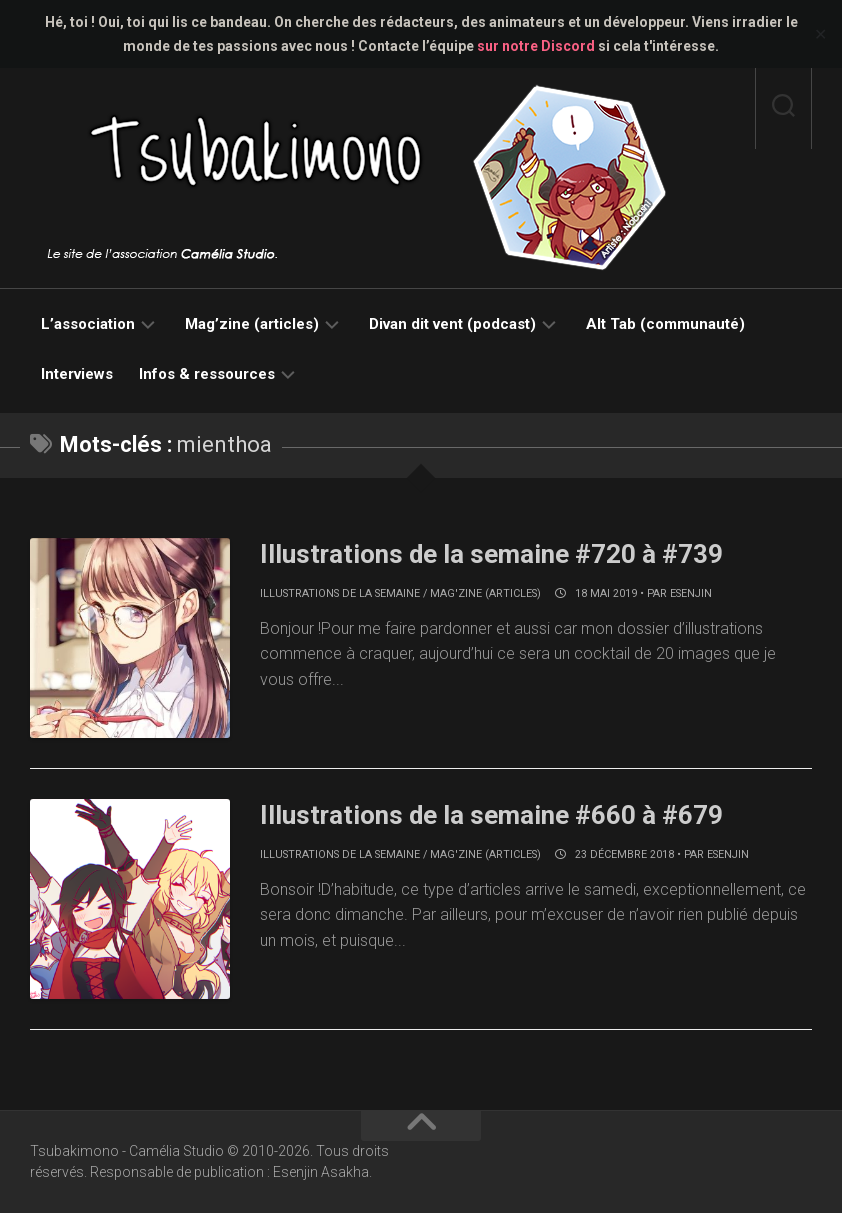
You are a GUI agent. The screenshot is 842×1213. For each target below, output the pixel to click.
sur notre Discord (536, 46)
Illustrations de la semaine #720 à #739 (492, 554)
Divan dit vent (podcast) (452, 324)
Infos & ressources (207, 374)
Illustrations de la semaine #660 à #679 (492, 815)
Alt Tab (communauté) (665, 324)
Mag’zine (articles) (252, 324)
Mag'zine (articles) (485, 593)
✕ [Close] (820, 34)
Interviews (77, 374)
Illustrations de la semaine (340, 593)
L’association (88, 324)
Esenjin (691, 593)
